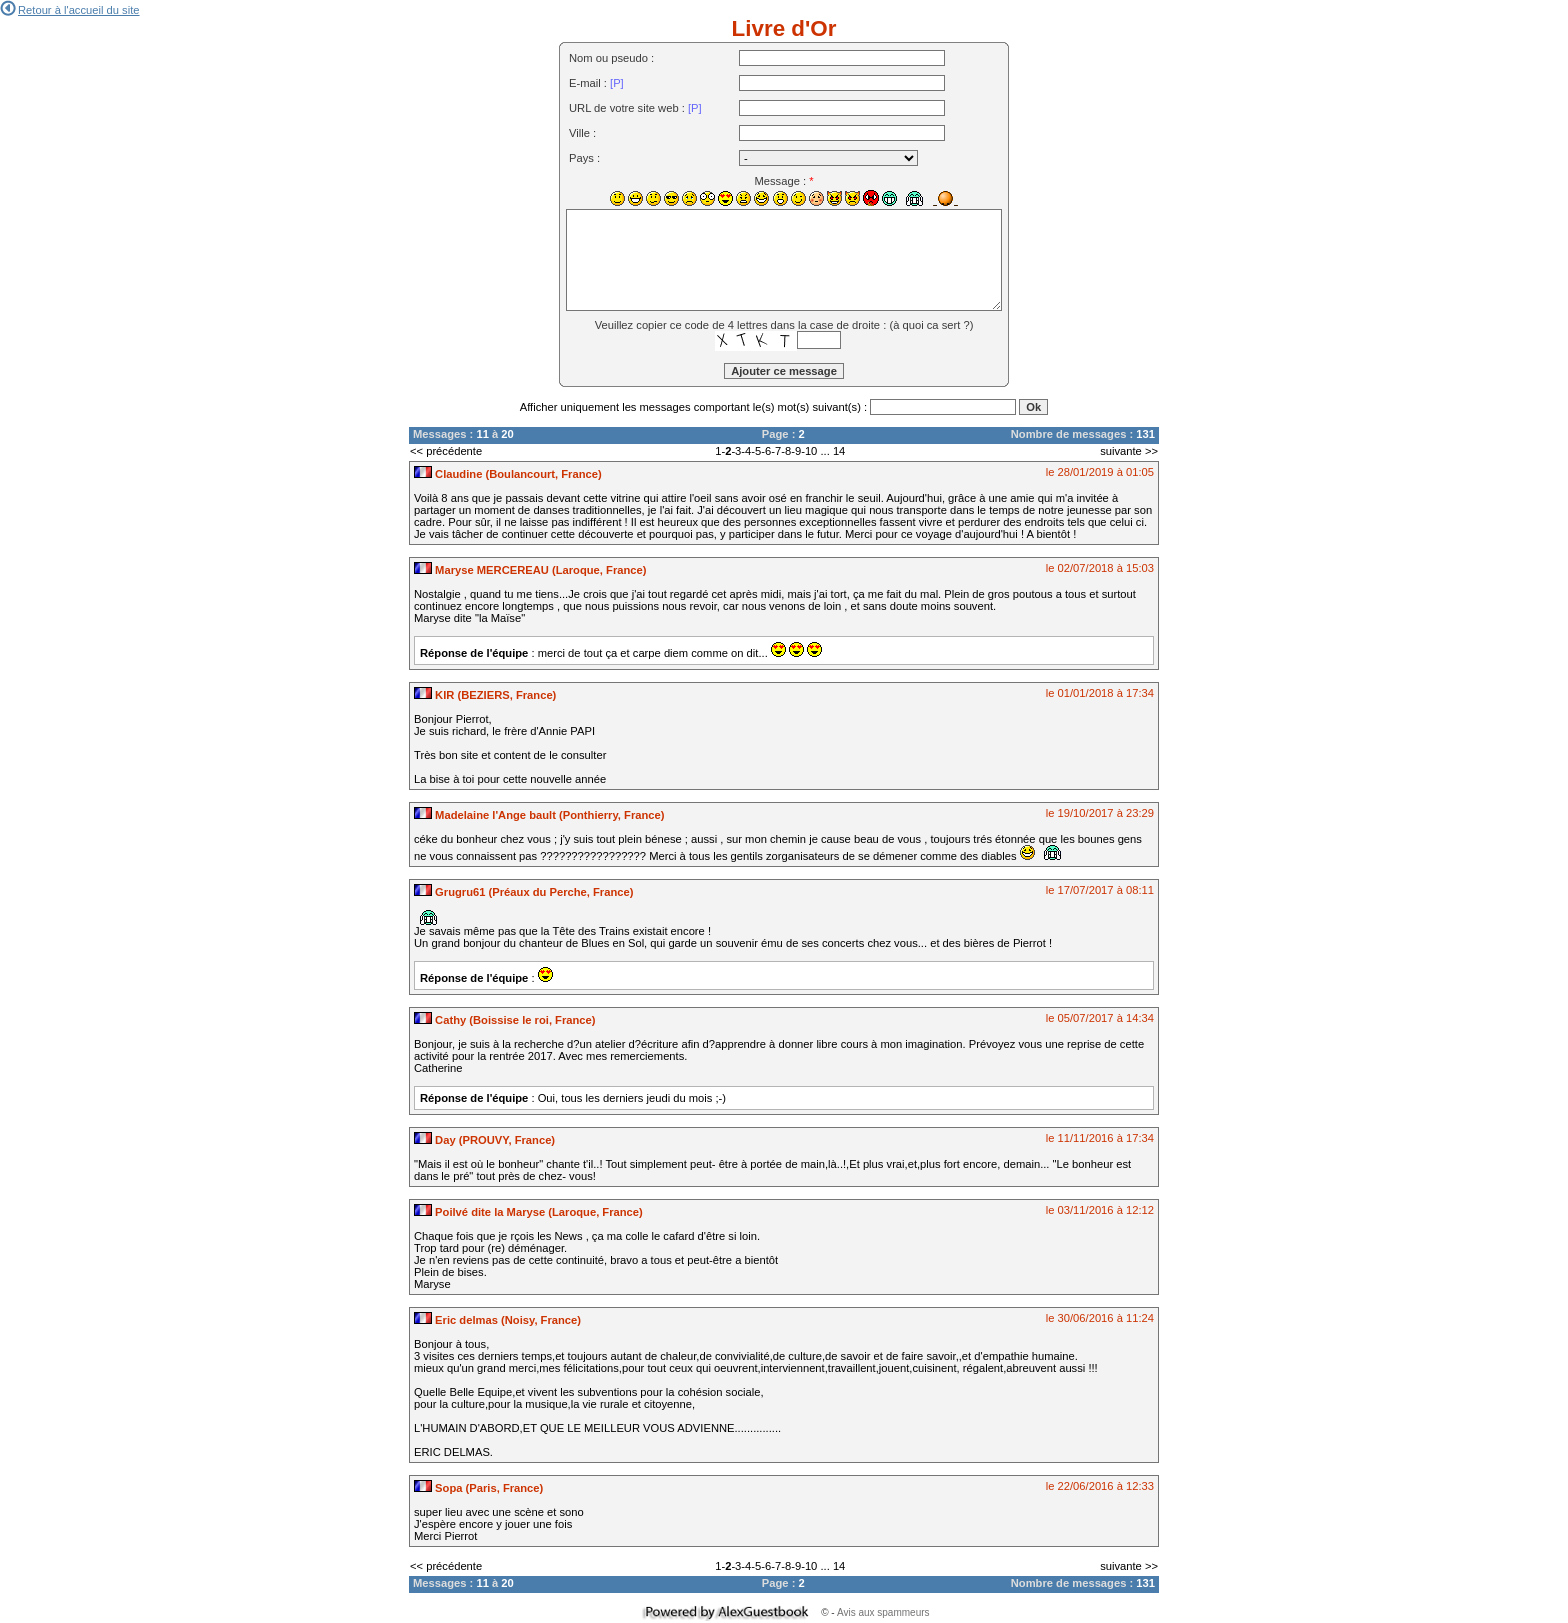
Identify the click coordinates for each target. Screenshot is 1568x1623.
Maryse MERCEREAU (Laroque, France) (530, 570)
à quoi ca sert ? (931, 325)
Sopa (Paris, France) (478, 1488)
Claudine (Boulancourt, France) (508, 474)
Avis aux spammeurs (883, 1612)
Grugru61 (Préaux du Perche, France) (523, 892)
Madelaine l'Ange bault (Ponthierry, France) (539, 815)
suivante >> (1129, 451)
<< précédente (446, 451)
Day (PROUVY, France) (484, 1140)
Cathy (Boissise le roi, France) (505, 1020)
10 (811, 451)
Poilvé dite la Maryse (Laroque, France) (528, 1212)
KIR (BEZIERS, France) (485, 695)
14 (839, 451)
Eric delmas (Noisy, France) (497, 1320)
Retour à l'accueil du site (70, 10)
